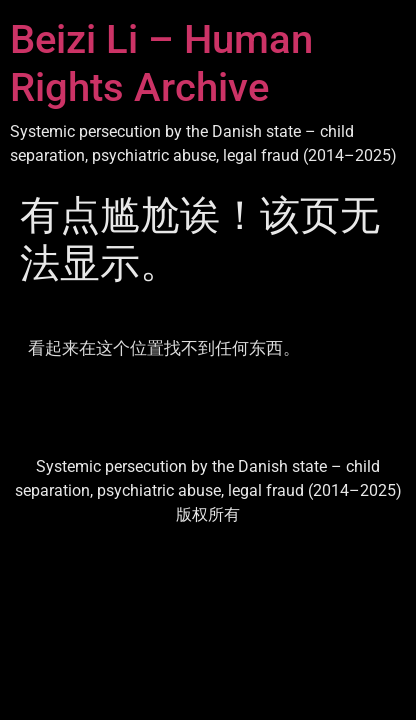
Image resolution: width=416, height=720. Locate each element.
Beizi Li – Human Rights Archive (161, 63)
